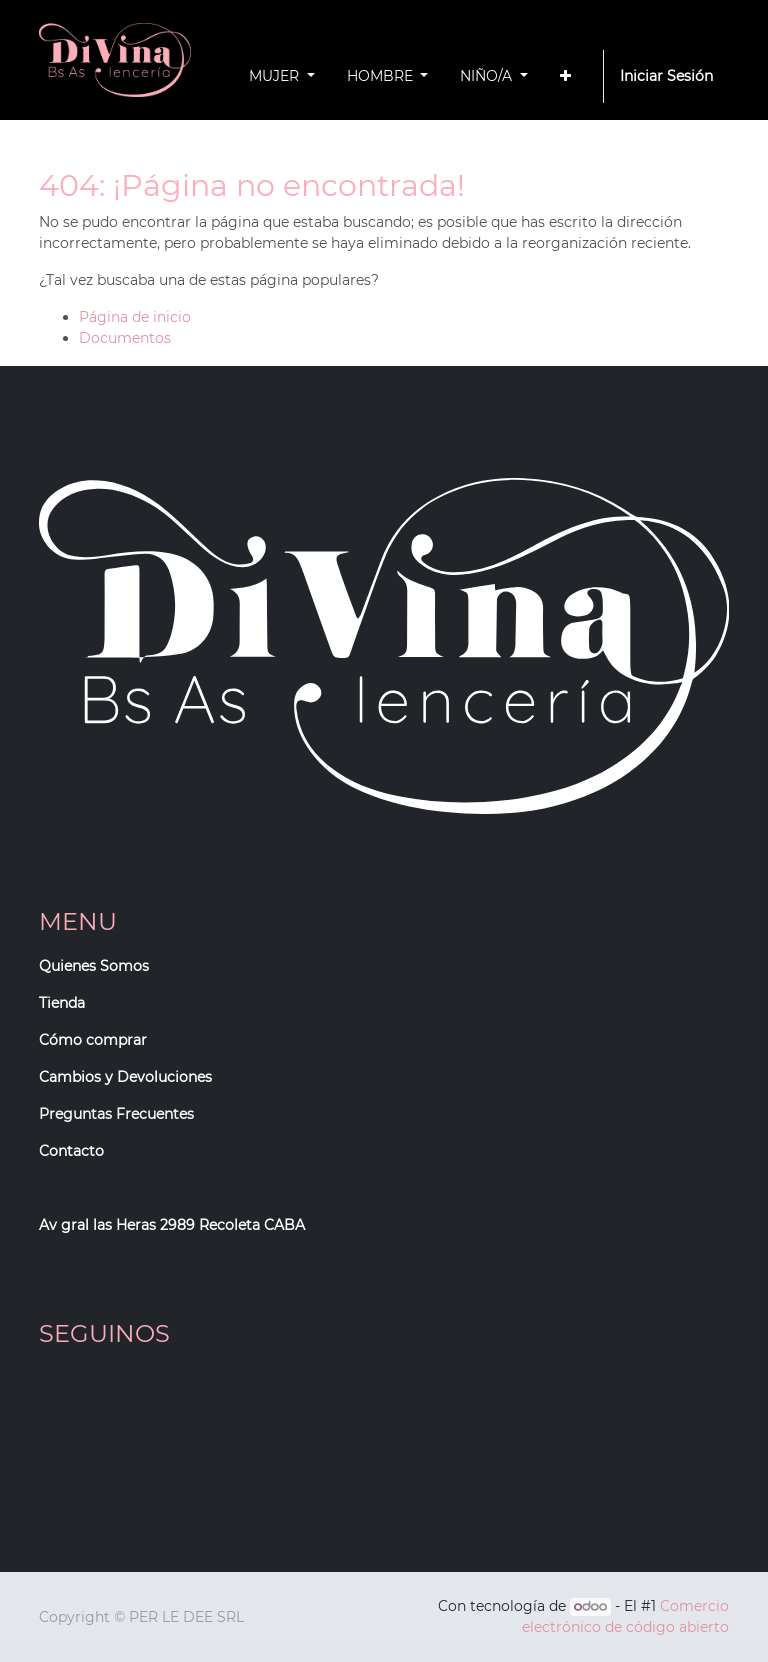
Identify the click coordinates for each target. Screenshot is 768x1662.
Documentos (125, 338)
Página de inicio (135, 317)
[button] (565, 76)
